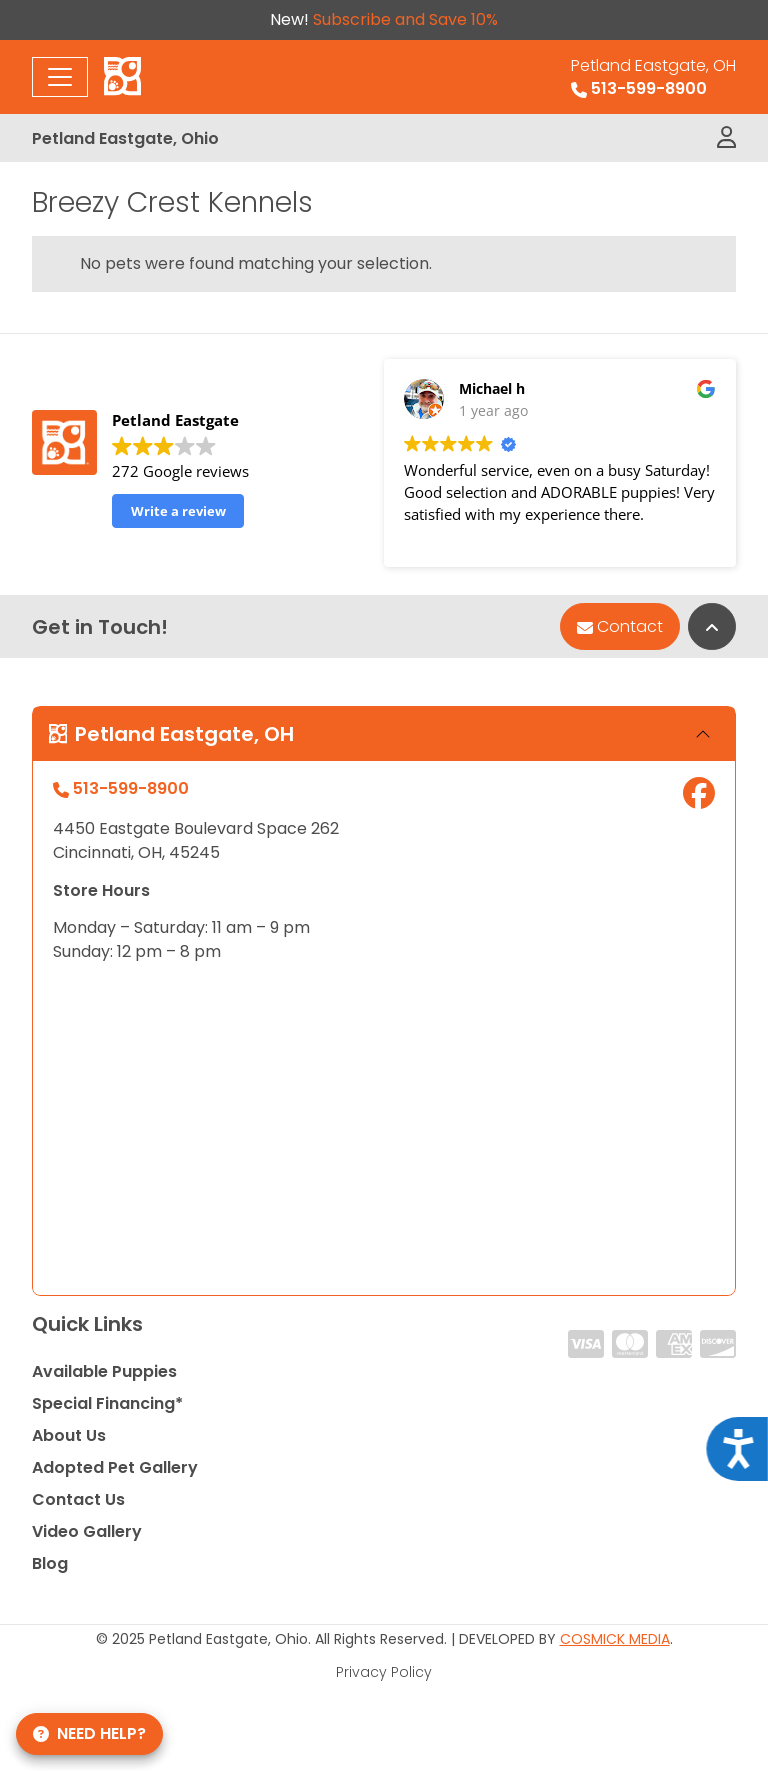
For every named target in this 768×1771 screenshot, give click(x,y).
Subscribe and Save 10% (405, 19)
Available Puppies (104, 1371)
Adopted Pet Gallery (115, 1467)
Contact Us (78, 1499)
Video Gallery (87, 1531)
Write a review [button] (178, 511)
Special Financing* (107, 1403)
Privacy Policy (384, 1672)
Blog (50, 1563)
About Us (69, 1435)
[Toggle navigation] (60, 77)
